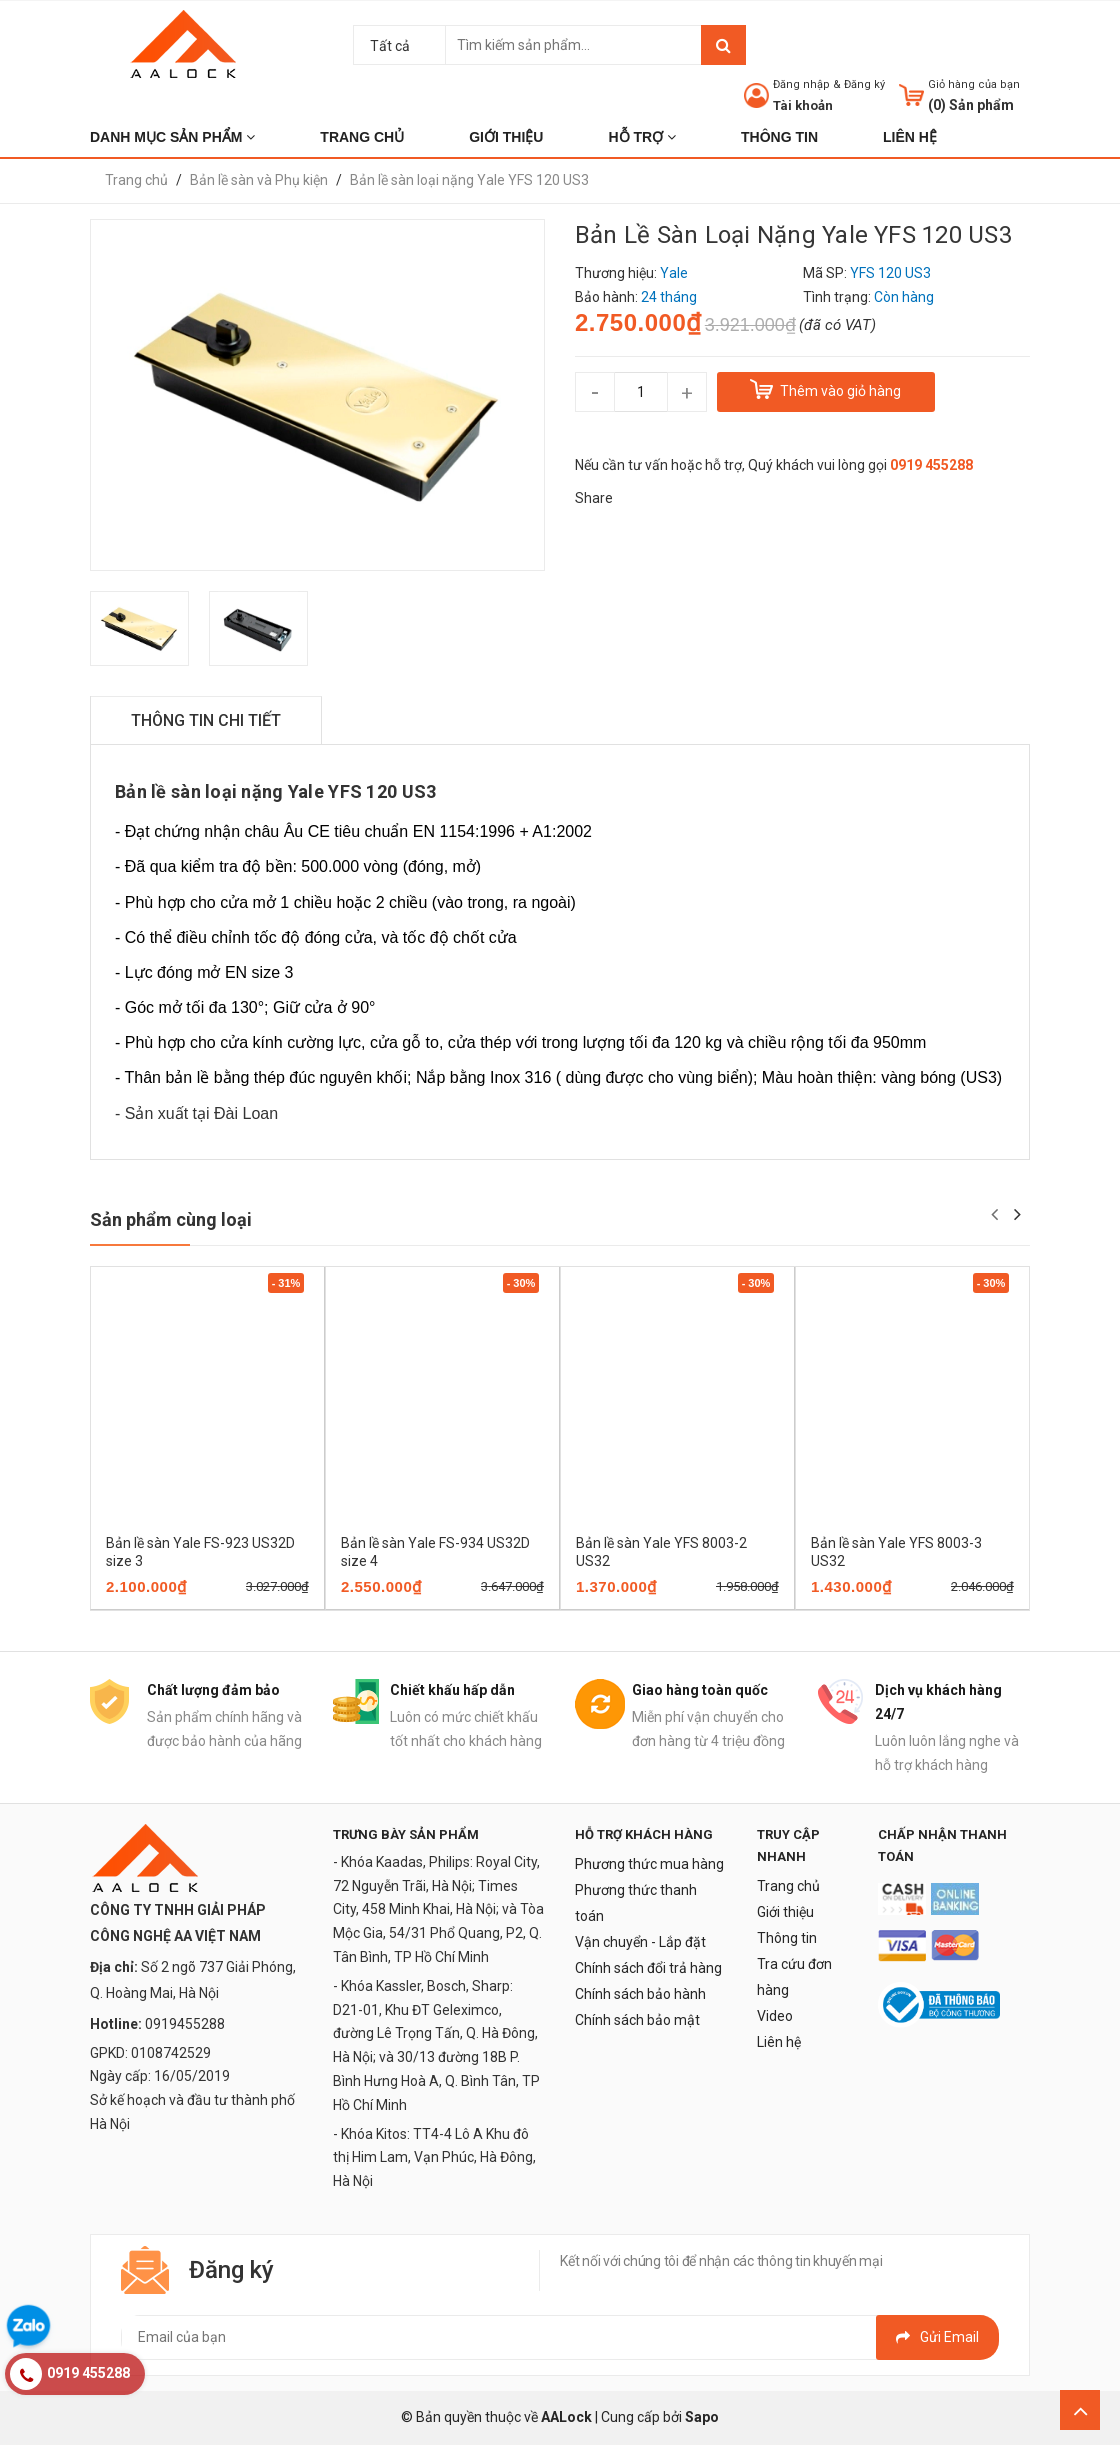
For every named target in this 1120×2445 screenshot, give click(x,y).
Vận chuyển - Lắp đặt (640, 1942)
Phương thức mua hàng (649, 1864)
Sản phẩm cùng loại (171, 1219)
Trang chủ (788, 1886)
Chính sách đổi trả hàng (648, 1968)
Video (775, 2016)
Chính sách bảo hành (640, 1994)
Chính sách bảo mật (637, 2020)
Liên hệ (779, 2042)
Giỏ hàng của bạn (974, 84)
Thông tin (787, 1938)
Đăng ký (864, 84)
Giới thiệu (785, 1912)
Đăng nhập (801, 84)
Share (594, 498)
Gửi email (937, 2337)
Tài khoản (803, 105)
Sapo (702, 2417)
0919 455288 (931, 465)
